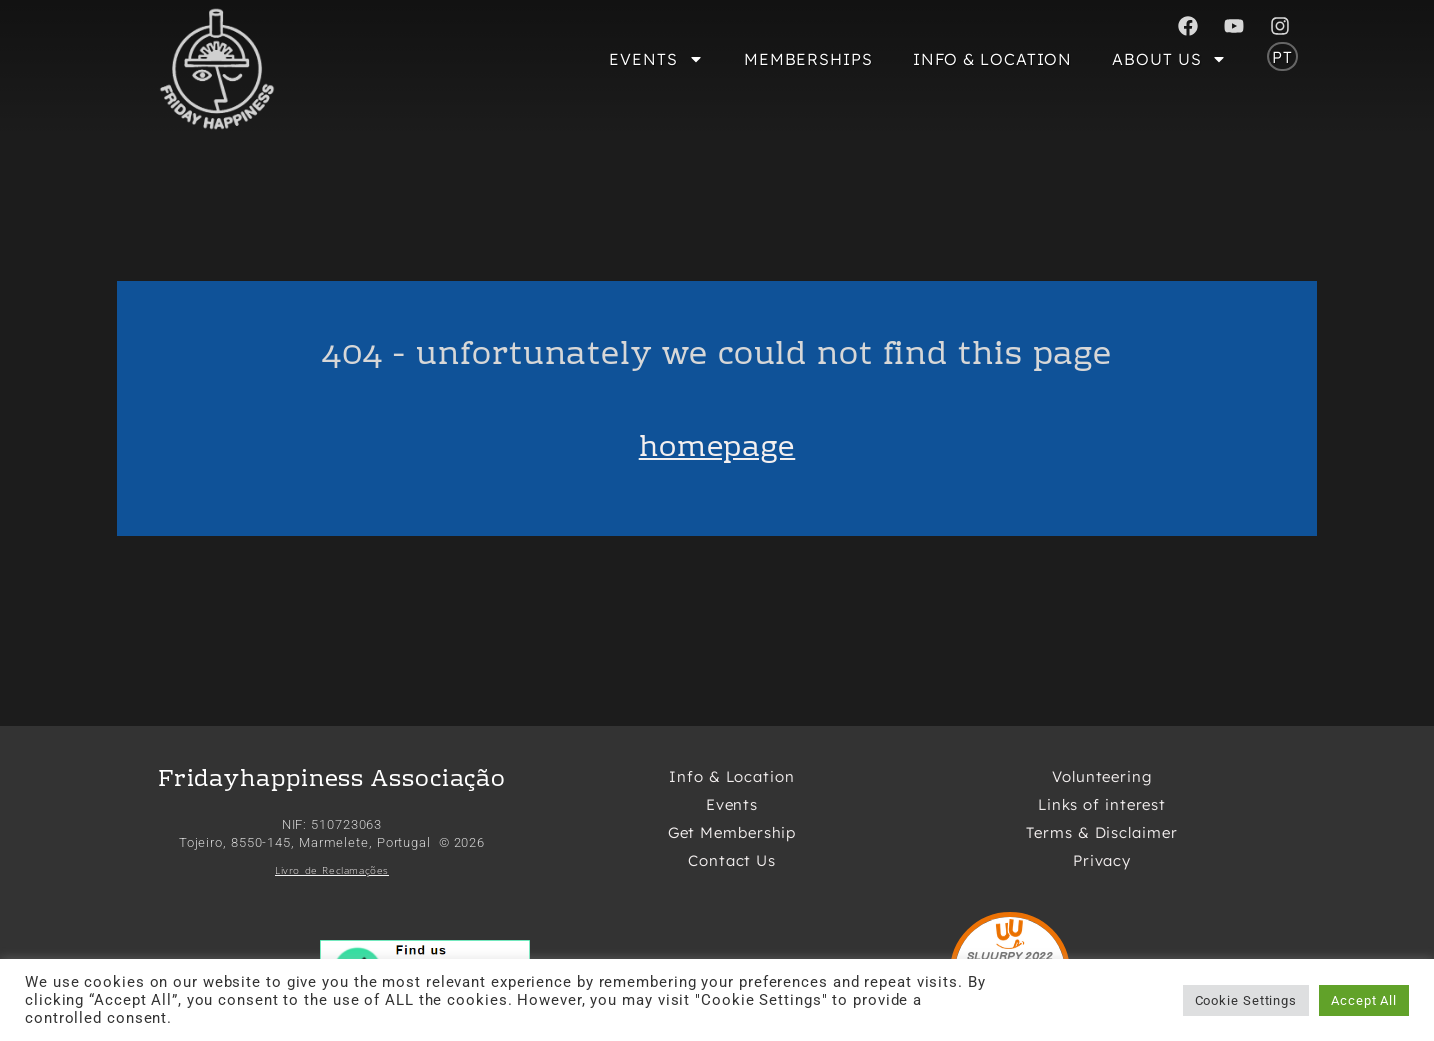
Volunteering (1102, 776)
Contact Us (732, 860)
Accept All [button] (1364, 1000)
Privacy (1102, 860)
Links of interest (1102, 804)
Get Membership (732, 832)
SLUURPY (994, 956)
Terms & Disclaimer (1101, 832)
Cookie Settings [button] (1246, 1000)
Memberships (808, 59)
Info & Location (993, 59)
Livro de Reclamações (332, 870)
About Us (1169, 59)
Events (656, 59)
